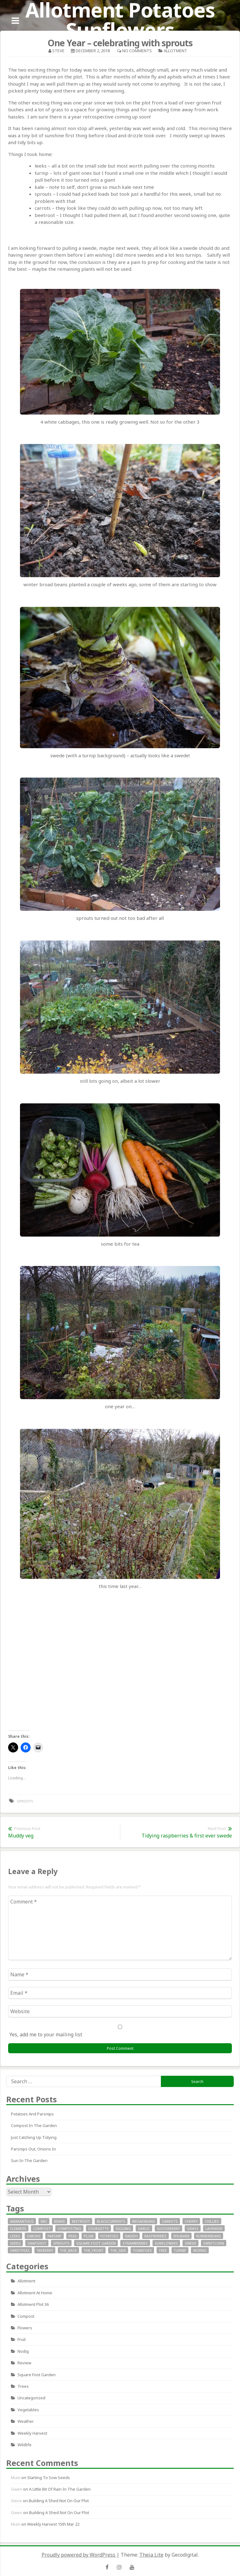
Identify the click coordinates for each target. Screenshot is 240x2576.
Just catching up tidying (34, 2137)
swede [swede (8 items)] (190, 2243)
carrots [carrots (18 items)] (170, 2221)
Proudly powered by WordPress (79, 2554)
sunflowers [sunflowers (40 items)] (166, 2243)
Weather (26, 2421)
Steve (58, 50)
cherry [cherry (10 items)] (191, 2221)
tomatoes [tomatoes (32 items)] (142, 2250)
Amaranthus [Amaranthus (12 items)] (22, 2221)
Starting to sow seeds (48, 2477)
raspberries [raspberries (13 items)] (155, 2236)
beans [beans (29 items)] (59, 2221)
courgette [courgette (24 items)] (98, 2228)
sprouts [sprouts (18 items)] (61, 2243)
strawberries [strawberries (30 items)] (135, 2243)
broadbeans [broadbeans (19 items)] (143, 2221)
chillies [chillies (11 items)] (212, 2221)
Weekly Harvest (32, 2433)
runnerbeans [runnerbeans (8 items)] (208, 2236)
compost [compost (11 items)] (42, 2228)
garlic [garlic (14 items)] (144, 2228)
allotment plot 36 (33, 2304)
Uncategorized (31, 2398)
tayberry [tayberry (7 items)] (45, 2250)
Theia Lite (151, 2554)
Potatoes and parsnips (32, 2114)
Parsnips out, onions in (33, 2149)
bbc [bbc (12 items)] (44, 2221)
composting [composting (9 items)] (69, 2228)
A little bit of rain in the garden (60, 2489)
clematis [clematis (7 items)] (18, 2228)
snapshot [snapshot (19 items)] (37, 2243)
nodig (23, 2351)
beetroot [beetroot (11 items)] (81, 2221)
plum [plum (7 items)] (88, 2236)
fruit (22, 2339)
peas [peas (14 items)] (72, 2236)
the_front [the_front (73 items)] (93, 2250)
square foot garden (37, 2374)
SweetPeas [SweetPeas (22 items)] (20, 2250)
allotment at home (35, 2293)
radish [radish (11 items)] (131, 2236)
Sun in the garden (29, 2160)
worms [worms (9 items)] (200, 2250)
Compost (26, 2316)
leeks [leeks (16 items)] (15, 2236)
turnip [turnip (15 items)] (180, 2250)
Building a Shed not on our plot (59, 2500)
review (24, 2363)
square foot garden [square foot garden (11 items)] (96, 2243)
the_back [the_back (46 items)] (68, 2250)
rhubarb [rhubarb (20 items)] (181, 2236)
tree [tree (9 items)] (163, 2250)
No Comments (137, 50)
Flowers (25, 2328)
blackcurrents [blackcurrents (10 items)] (111, 2221)
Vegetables (28, 2409)
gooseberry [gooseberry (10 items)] (168, 2228)
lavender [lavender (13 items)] (213, 2228)
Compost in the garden (34, 2125)
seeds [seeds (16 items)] (15, 2243)
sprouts (25, 1801)
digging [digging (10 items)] (123, 2228)
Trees (23, 2386)
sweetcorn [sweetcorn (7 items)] (213, 2243)
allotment (175, 50)
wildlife (25, 2444)
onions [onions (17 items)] (34, 2236)
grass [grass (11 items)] (192, 2228)
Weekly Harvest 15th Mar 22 (53, 2524)
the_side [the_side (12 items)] (118, 2250)
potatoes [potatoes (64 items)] (109, 2236)
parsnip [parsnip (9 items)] (55, 2236)
